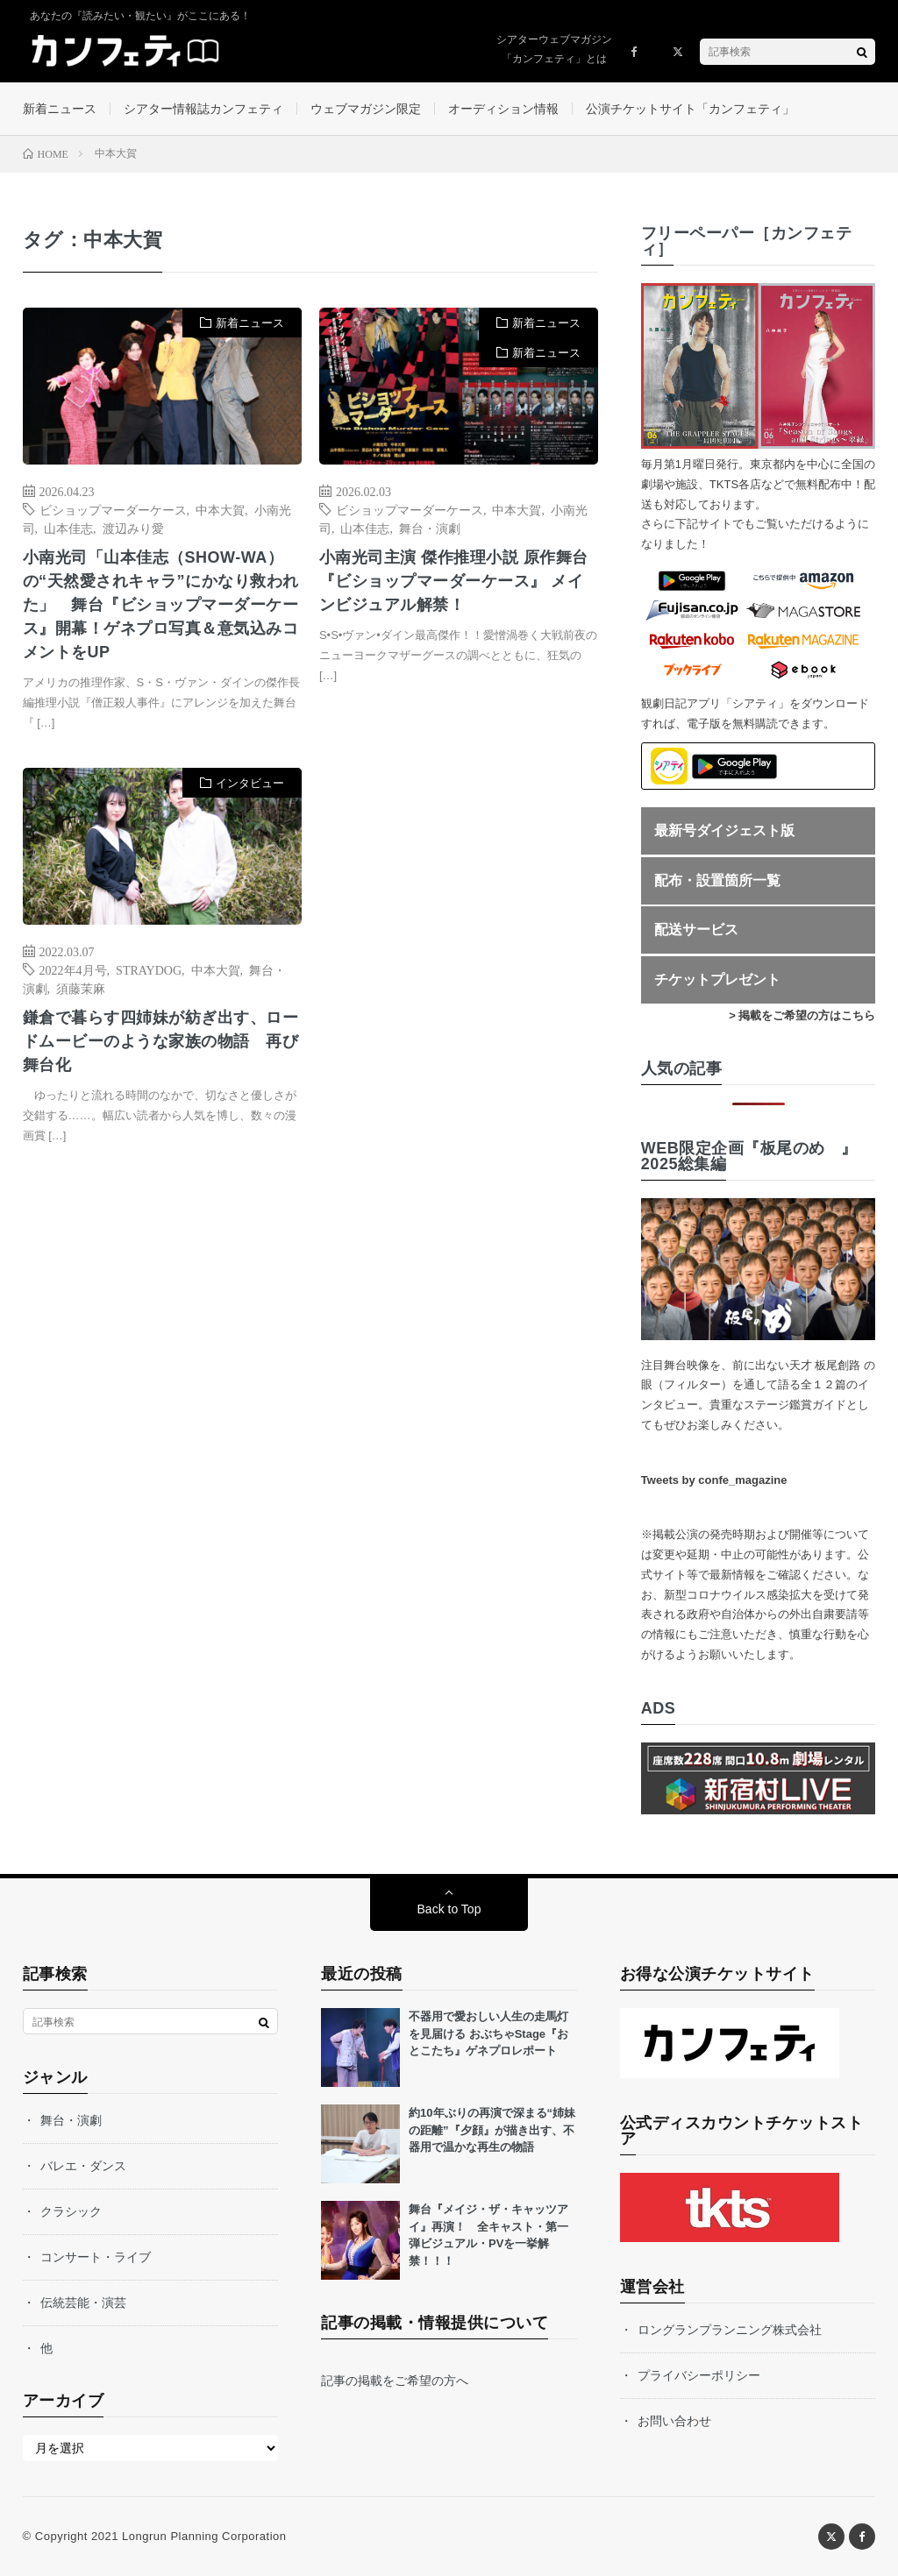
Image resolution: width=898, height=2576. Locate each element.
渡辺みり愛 (133, 528)
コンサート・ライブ (95, 2257)
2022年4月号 (73, 969)
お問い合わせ (674, 2421)
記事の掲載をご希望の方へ (394, 2381)
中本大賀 (220, 509)
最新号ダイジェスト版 (724, 830)
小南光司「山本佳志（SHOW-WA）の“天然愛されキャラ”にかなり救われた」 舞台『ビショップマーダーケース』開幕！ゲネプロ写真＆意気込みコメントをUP (161, 605)
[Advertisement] (458, 943)
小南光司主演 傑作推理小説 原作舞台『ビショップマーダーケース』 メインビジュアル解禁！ (453, 581)
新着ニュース (59, 109)
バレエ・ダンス (83, 2166)
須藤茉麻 (80, 988)
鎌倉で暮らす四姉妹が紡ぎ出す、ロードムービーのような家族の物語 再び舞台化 (161, 1041)
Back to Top (449, 1909)
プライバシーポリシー (699, 2375)
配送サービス (696, 929)
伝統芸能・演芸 (83, 2303)
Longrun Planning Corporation (204, 2536)
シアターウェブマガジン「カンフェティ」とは (554, 49)
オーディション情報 (503, 109)
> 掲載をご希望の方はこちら (802, 1015)
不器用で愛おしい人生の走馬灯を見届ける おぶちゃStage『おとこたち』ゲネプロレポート (488, 2033)
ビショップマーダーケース (113, 509)
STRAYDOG (149, 969)
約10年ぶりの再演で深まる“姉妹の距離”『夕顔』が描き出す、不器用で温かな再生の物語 (492, 2130)
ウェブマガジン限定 (365, 109)
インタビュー (250, 783)
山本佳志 (68, 528)
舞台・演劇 (429, 528)
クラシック (71, 2211)
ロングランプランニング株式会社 (730, 2330)
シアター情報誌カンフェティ (203, 109)
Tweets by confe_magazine (714, 1480)
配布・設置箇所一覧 (717, 880)
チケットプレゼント (717, 979)
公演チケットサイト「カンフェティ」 (690, 109)
